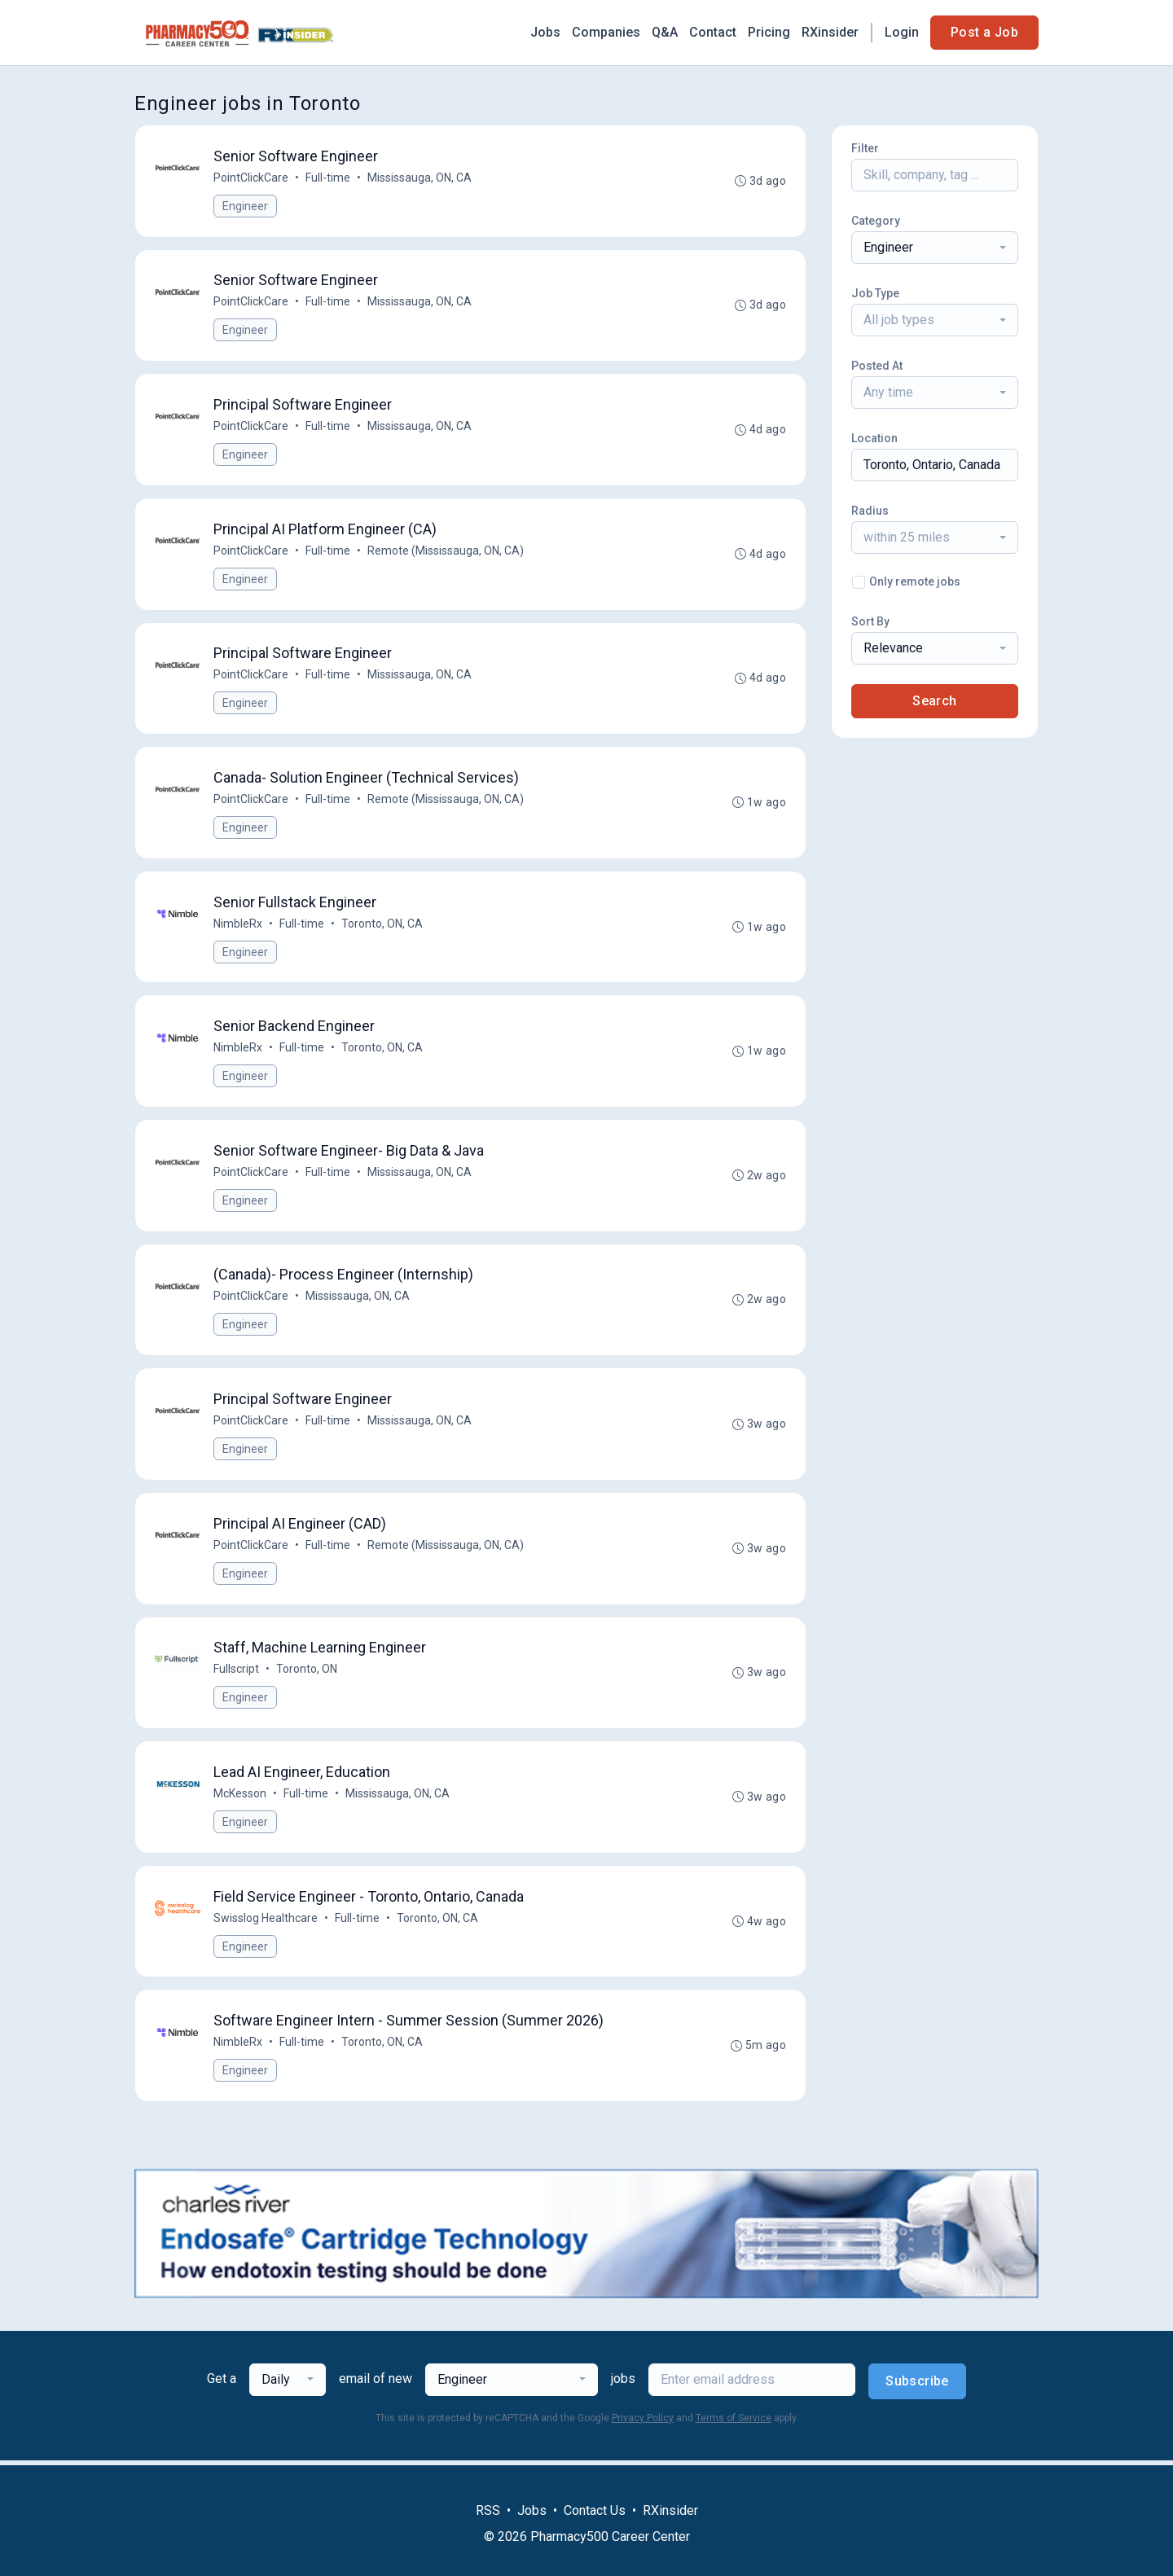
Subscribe (917, 2386)
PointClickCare (250, 177)
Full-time (327, 177)
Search (934, 701)
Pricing (769, 32)
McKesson (239, 1797)
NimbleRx (237, 925)
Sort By (870, 621)
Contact (712, 32)
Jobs (545, 32)
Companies (606, 32)
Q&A (665, 32)
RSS (488, 2510)
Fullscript (236, 1672)
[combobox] (934, 247)
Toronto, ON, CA (382, 925)
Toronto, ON (306, 1672)
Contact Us (595, 2510)
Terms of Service (733, 2423)
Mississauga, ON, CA (419, 177)
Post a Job (984, 32)
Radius (870, 510)
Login (902, 32)
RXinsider (830, 32)
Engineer (245, 206)
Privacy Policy (643, 2423)
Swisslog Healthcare (265, 1922)
